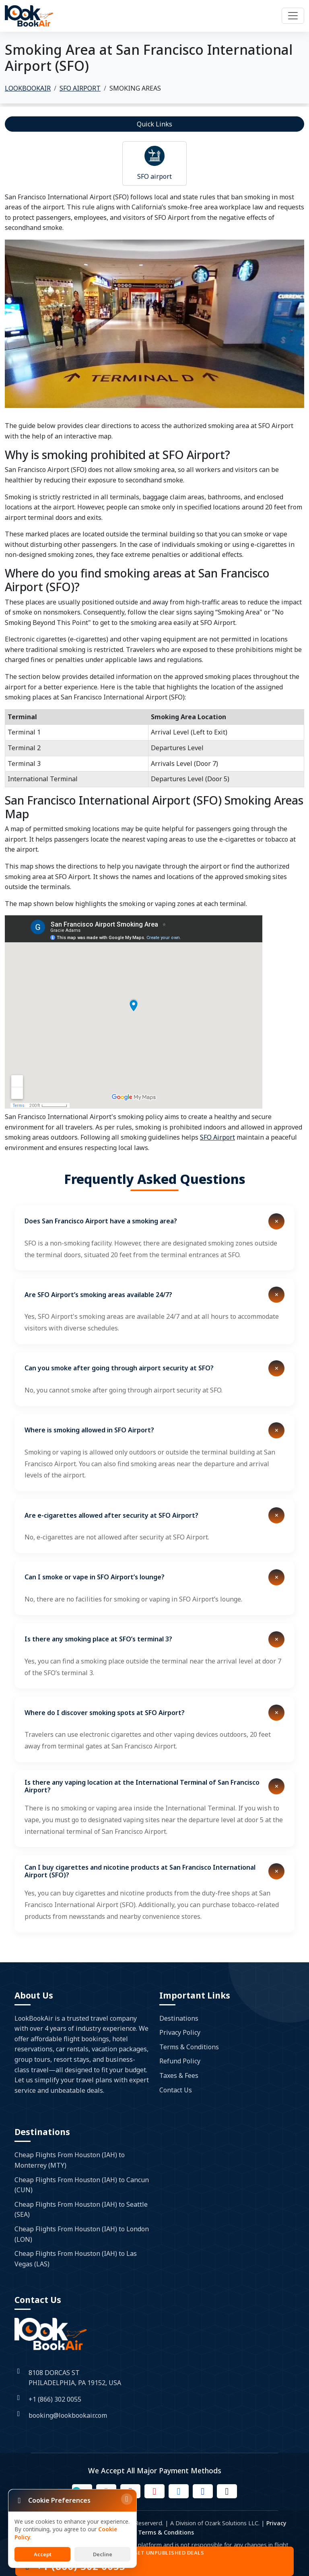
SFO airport (154, 176)
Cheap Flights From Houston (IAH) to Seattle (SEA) (81, 2209)
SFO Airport (217, 1137)
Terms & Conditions (189, 2046)
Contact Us (175, 2090)
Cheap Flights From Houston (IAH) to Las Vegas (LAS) (75, 2258)
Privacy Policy (179, 2032)
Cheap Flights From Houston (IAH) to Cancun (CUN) (81, 2185)
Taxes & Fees (178, 2075)
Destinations (178, 2018)
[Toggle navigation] (293, 16)
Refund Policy (179, 2061)
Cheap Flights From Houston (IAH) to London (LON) (81, 2234)
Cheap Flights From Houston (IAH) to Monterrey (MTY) (69, 2160)
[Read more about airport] (154, 156)
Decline (102, 2554)
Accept (43, 2554)
